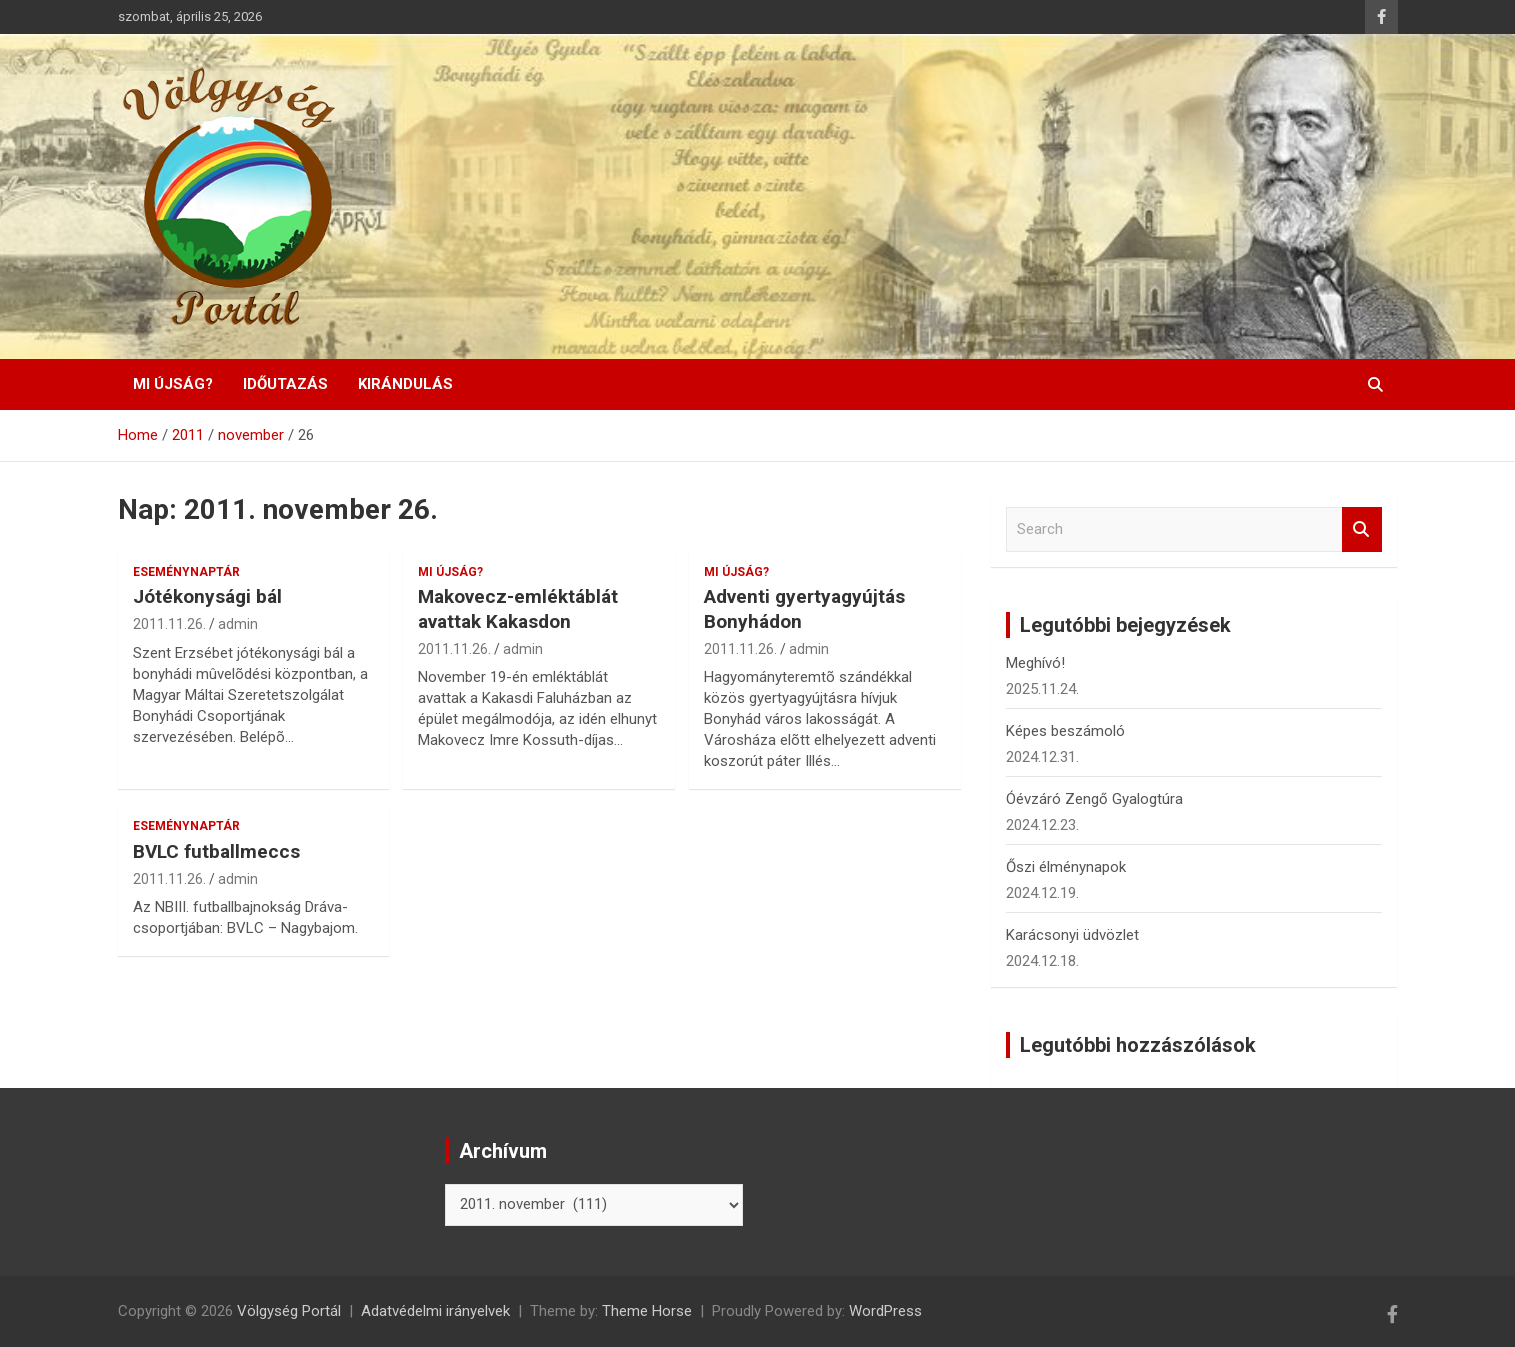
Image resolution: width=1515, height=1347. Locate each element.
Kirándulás (405, 384)
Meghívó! (1035, 663)
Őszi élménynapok (1066, 867)
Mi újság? (173, 384)
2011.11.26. (169, 624)
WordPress (885, 1311)
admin (238, 624)
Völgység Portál (289, 1311)
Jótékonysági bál (207, 596)
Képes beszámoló (1065, 731)
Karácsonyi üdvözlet (1072, 935)
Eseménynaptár (186, 572)
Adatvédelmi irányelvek (435, 1311)
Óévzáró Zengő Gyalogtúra (1094, 799)
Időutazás (285, 384)
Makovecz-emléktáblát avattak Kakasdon (518, 609)
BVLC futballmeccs (216, 851)
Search (1362, 529)
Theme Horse (647, 1311)
